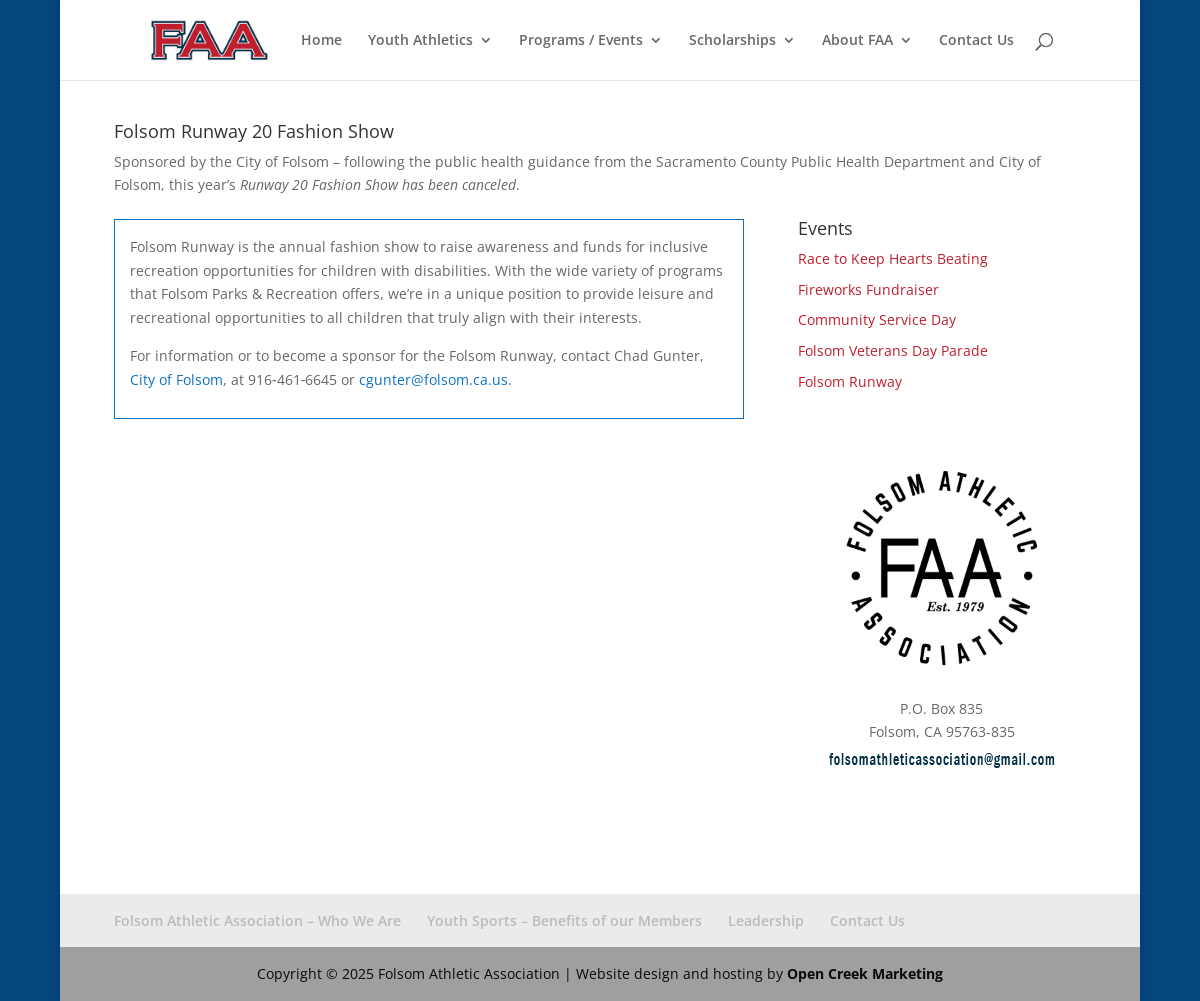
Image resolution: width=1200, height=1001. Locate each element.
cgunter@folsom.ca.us (433, 379)
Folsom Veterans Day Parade (893, 350)
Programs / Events (581, 41)
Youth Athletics (420, 41)
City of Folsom (176, 379)
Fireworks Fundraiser (868, 289)
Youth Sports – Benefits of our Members (564, 920)
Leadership (766, 920)
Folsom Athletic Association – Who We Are (257, 920)
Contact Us (976, 41)
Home (321, 41)
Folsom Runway (850, 381)
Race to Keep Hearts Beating (893, 258)
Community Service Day (877, 319)
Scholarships (732, 41)
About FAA (857, 41)
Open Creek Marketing (865, 973)
